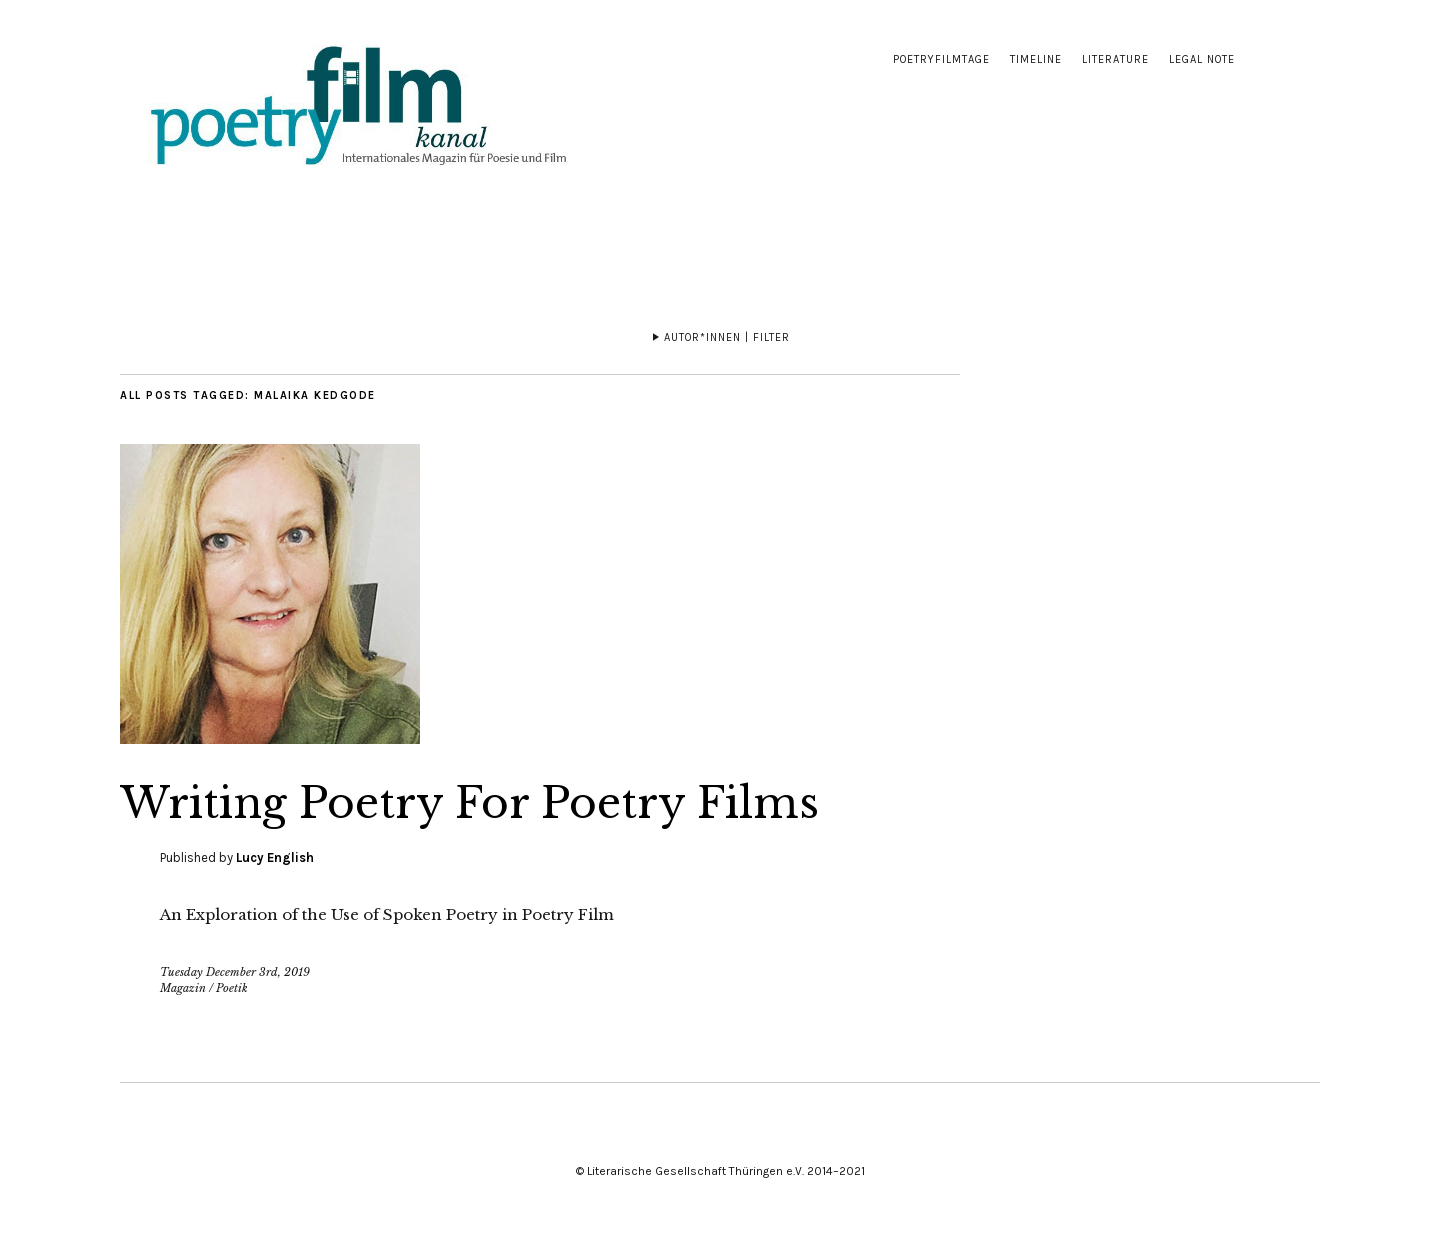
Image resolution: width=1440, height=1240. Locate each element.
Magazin (183, 988)
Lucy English (275, 857)
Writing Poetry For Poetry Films (469, 803)
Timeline (1036, 59)
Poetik (232, 988)
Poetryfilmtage (941, 59)
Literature (1115, 59)
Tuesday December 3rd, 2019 (235, 972)
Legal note (1202, 59)
